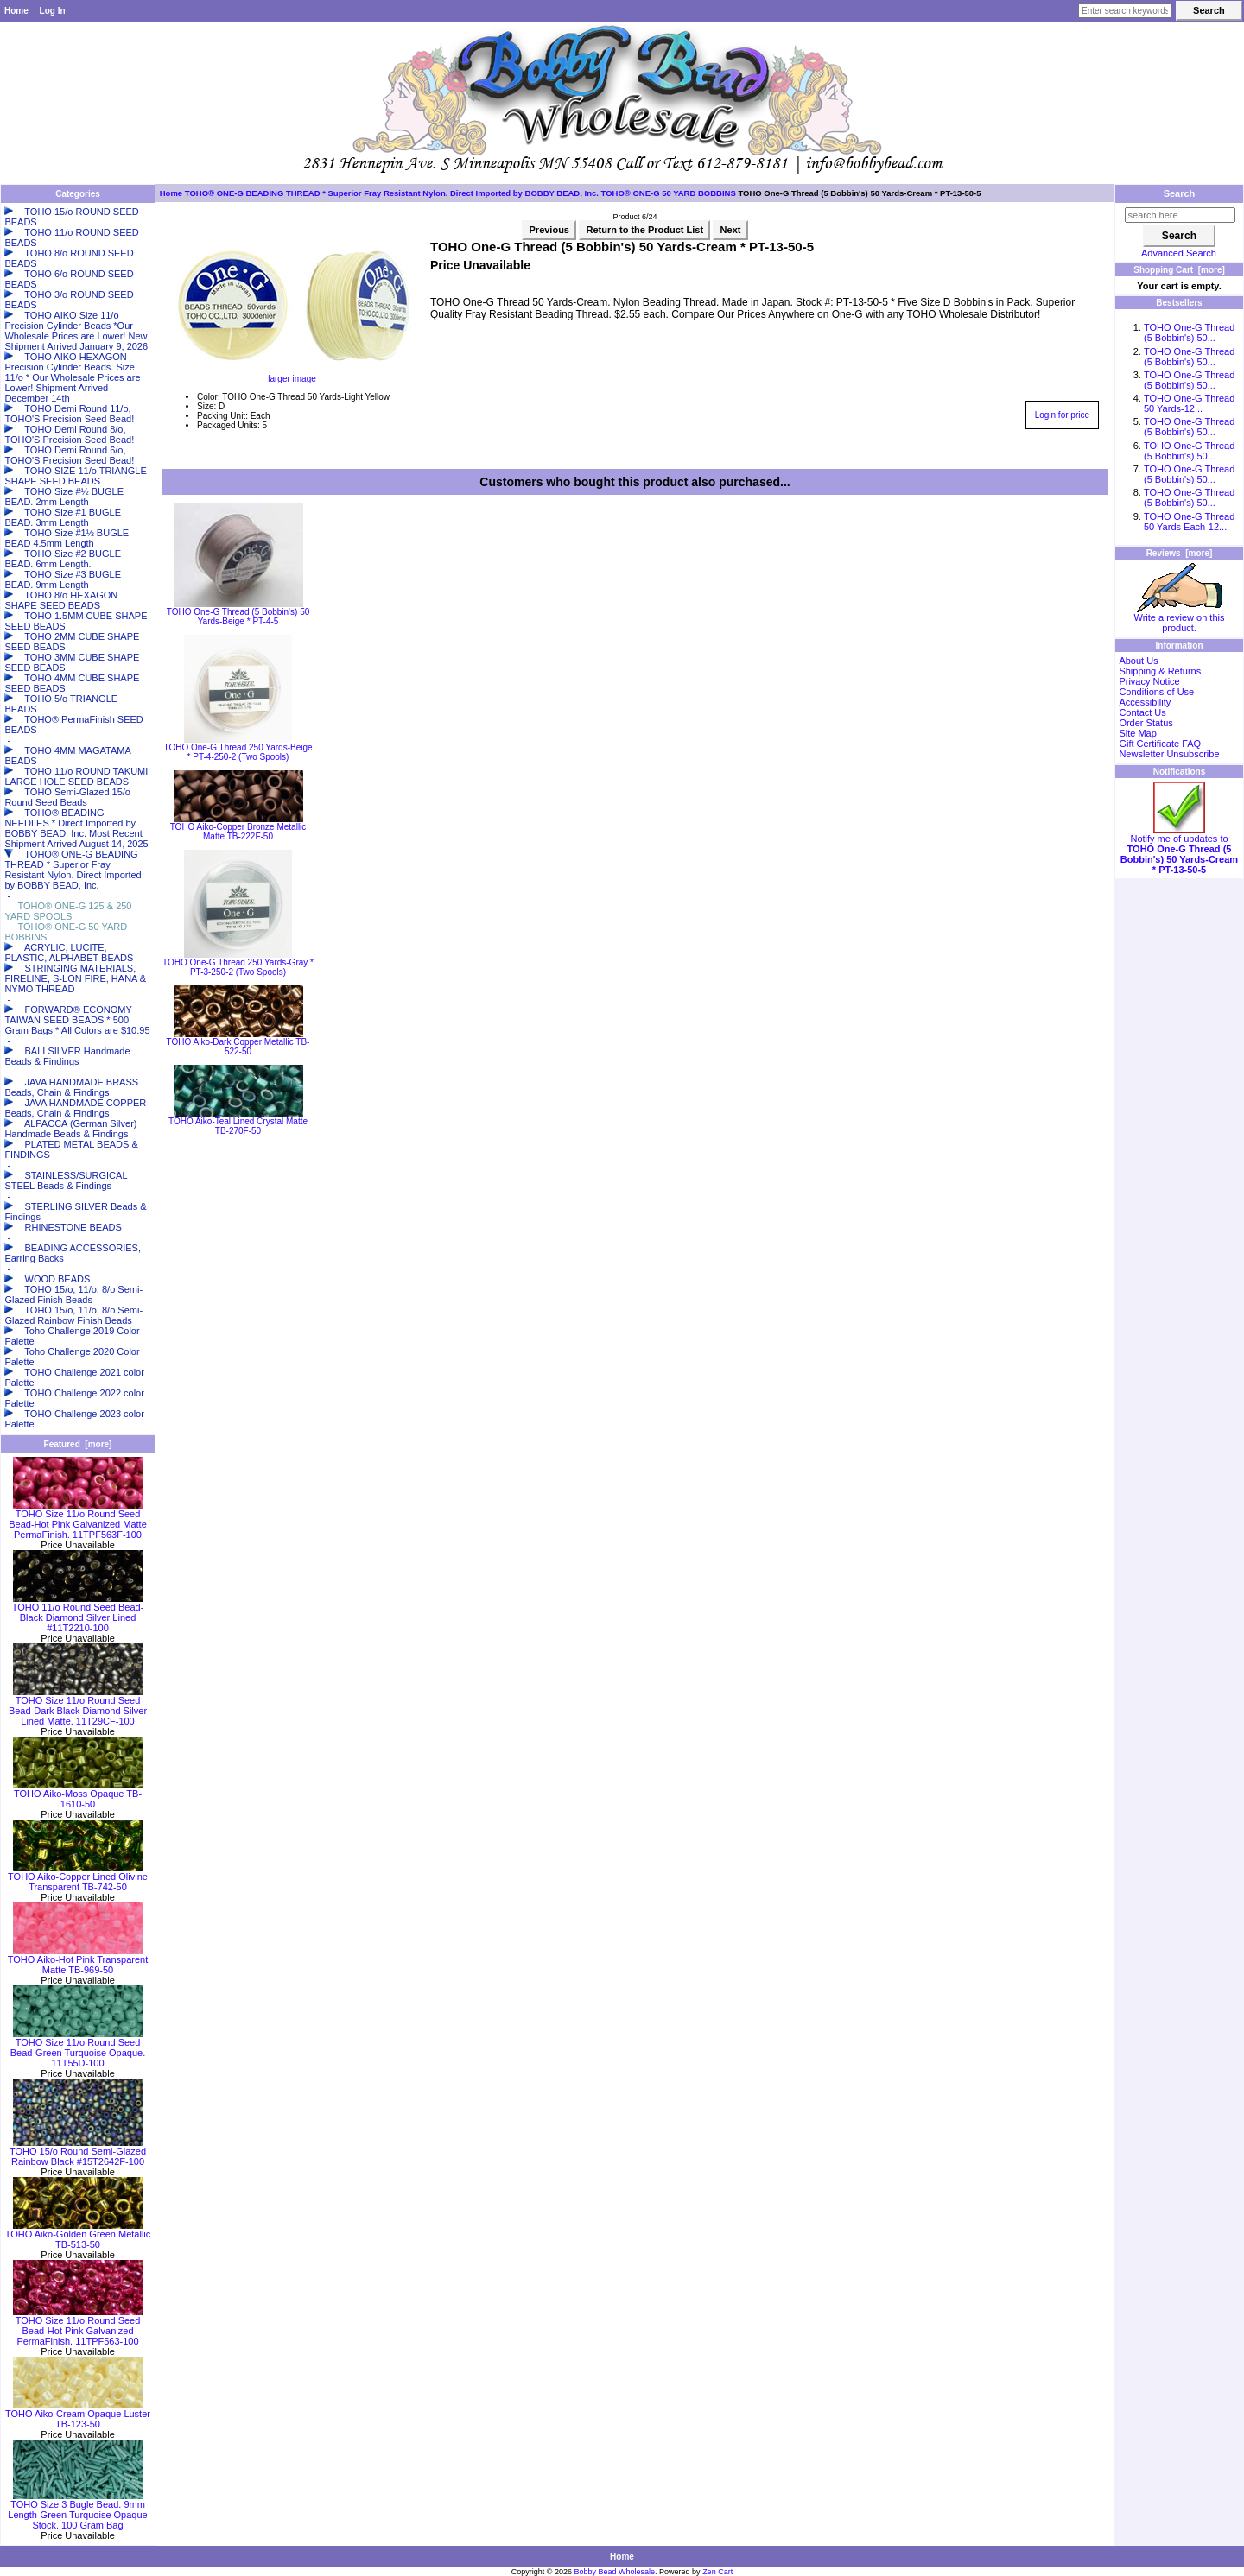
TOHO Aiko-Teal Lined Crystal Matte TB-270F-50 (238, 1126)
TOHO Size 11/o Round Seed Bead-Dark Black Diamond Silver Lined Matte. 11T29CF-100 (78, 1706)
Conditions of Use (1156, 692)
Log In (53, 11)
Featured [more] (78, 1444)
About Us (1138, 660)
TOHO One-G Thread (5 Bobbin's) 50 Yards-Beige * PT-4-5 (238, 616)
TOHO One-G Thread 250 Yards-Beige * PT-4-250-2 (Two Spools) (237, 752)
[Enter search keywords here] (1124, 10)
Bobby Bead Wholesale (615, 2571)
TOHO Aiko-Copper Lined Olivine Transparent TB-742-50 (78, 1877)
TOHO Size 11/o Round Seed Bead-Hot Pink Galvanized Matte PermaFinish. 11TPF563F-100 (78, 1520)
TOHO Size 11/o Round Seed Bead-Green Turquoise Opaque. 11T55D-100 (78, 2048)
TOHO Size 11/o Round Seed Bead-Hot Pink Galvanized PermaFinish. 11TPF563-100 (78, 2326)
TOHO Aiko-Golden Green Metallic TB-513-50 (78, 2235)
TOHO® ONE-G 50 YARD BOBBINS (668, 193)
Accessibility (1145, 702)
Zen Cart (717, 2571)
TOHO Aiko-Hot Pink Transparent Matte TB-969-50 (78, 1960)
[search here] (1180, 215)
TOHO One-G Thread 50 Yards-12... (1189, 403)
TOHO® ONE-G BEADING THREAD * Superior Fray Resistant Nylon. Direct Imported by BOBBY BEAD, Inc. (392, 193)
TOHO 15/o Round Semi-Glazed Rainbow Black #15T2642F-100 (78, 2152)
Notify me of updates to (1179, 850)
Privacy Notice (1149, 681)
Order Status (1145, 723)
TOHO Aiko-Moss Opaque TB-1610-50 (78, 1794)
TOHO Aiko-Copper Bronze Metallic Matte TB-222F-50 (238, 831)
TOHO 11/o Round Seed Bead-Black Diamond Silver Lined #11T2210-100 (78, 1613)
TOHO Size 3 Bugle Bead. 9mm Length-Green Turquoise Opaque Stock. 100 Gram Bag (77, 2510)
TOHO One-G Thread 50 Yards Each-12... (1189, 521)
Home (16, 11)
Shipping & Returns (1160, 671)
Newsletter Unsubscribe (1169, 754)
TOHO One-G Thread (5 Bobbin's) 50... (1189, 332)
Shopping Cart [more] (1179, 270)
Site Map (1137, 733)
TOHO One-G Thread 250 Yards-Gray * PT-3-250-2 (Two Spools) (238, 967)
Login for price (1062, 415)
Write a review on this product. (1179, 618)
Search (1180, 193)
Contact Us (1142, 712)
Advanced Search (1178, 253)
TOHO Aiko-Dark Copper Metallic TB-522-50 (238, 1046)
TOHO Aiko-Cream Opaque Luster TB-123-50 (77, 2414)
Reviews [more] (1179, 553)
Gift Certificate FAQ (1160, 743)
